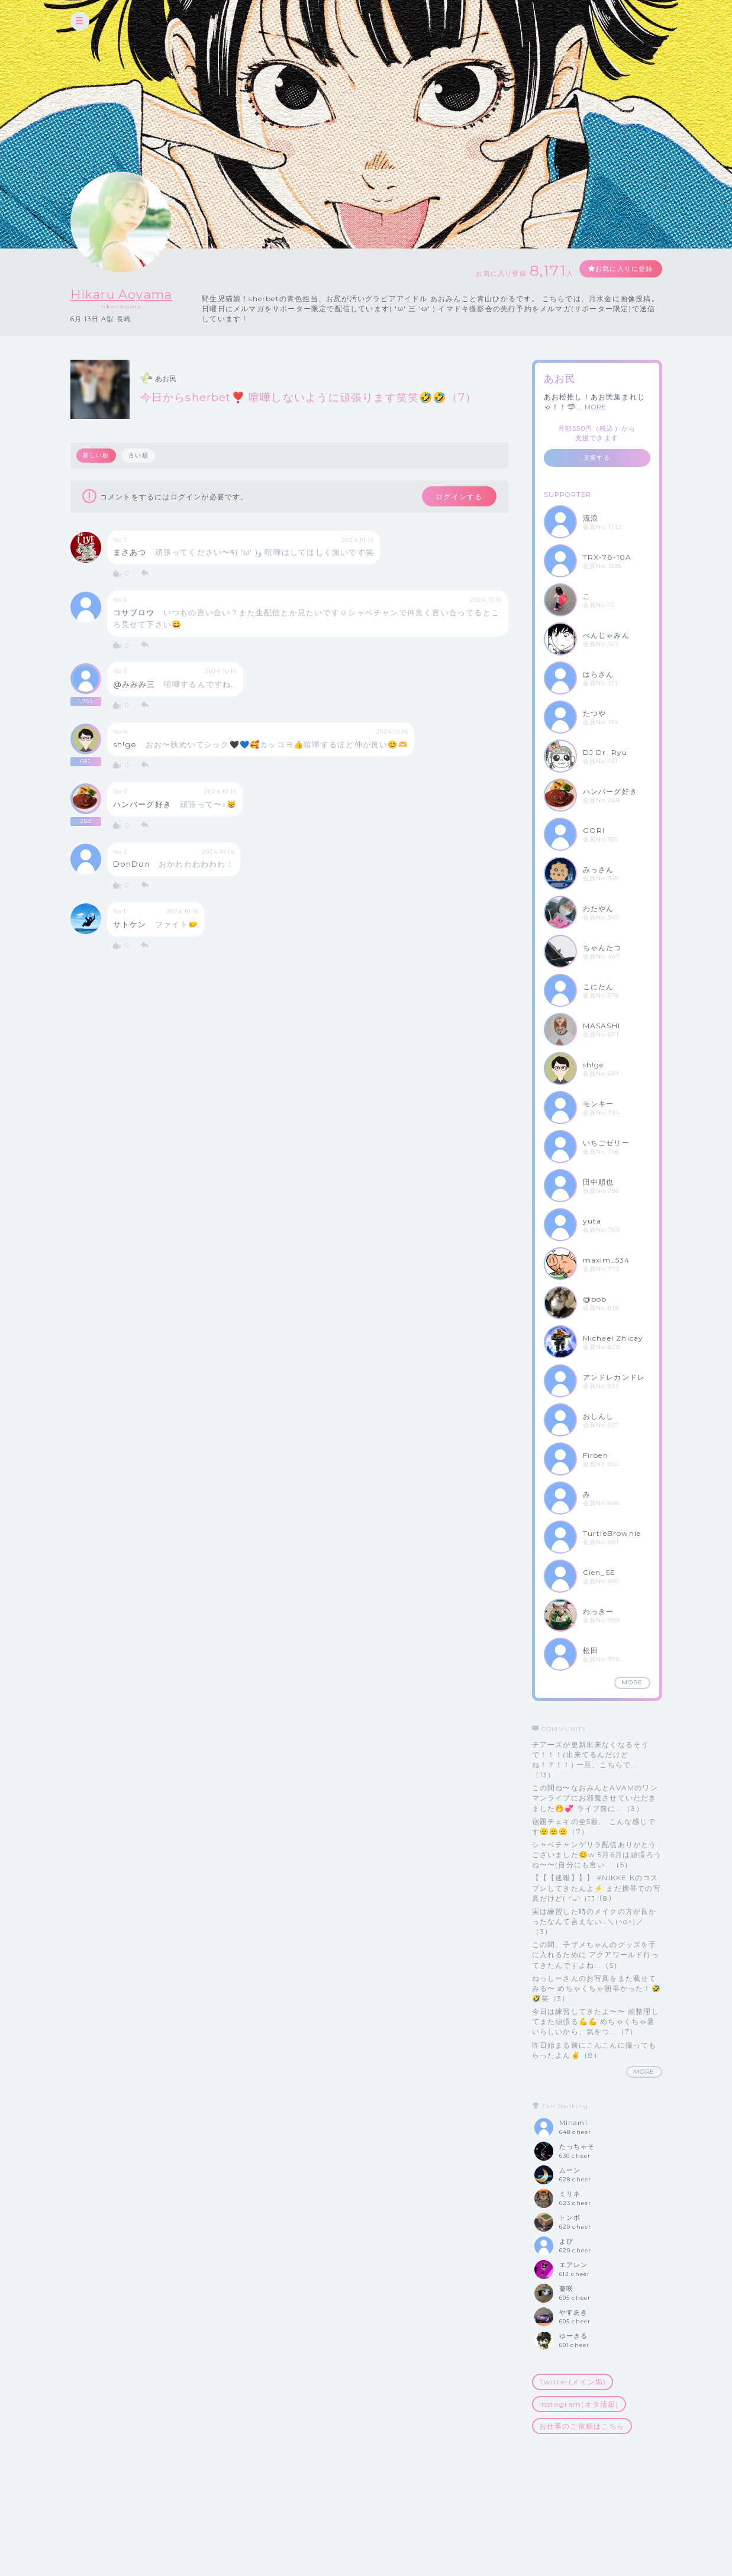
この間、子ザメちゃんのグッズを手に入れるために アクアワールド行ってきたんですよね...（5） (595, 1954)
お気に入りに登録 (619, 269)
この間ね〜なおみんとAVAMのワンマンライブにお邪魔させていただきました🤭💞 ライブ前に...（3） (595, 1797)
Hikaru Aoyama (129, 293)
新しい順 (96, 455)
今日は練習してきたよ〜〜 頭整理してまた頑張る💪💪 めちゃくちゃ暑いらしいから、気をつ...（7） (595, 2021)
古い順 (140, 455)
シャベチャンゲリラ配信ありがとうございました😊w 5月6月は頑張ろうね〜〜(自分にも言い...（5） (597, 1854)
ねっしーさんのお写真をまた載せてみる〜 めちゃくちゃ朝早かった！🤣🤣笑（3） (596, 1988)
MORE (596, 407)
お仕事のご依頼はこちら (582, 2426)
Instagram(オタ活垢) (579, 2404)
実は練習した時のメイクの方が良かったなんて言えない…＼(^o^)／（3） (594, 1921)
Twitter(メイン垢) (573, 2381)
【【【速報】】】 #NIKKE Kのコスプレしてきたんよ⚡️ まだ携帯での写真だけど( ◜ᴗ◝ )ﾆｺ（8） (596, 1887)
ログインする (453, 497)
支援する (596, 457)
